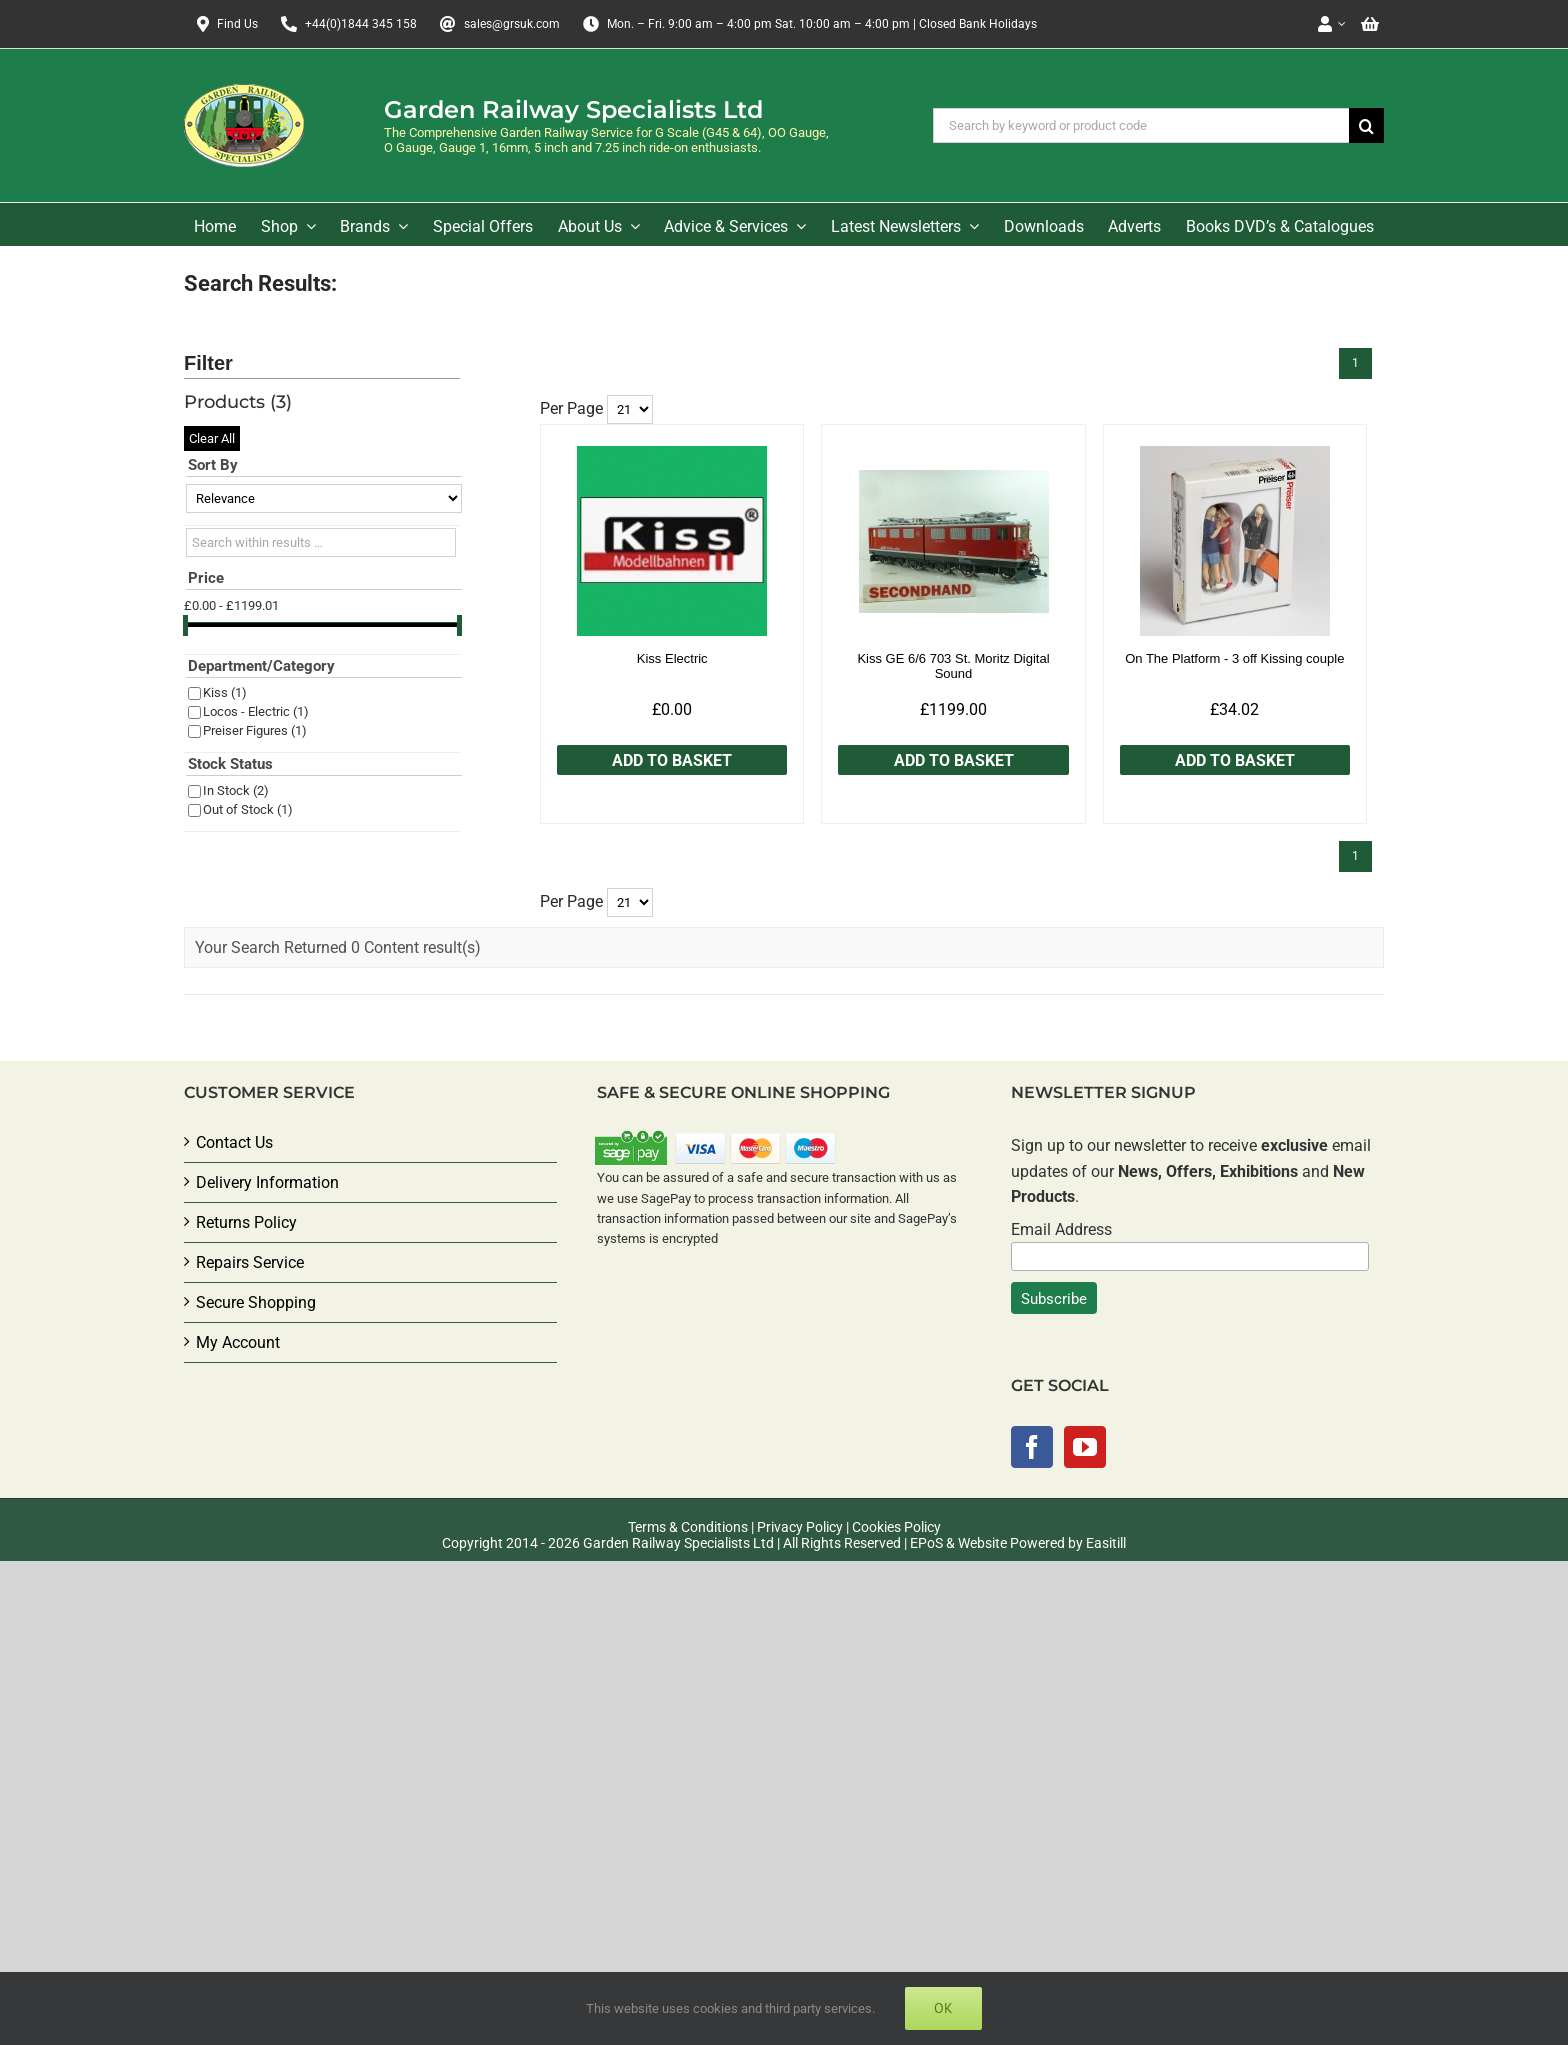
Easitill (1106, 1543)
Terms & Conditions (688, 1527)
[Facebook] (1032, 1447)
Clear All (212, 438)
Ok (943, 2008)
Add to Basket (672, 760)
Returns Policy (246, 1222)
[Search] (1366, 125)
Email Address (1061, 1229)
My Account (238, 1342)
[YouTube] (1085, 1447)
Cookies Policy (896, 1527)
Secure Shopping (256, 1302)
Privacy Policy (800, 1527)
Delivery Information (267, 1182)
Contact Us (234, 1142)
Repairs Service (250, 1262)
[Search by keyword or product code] (1141, 125)
